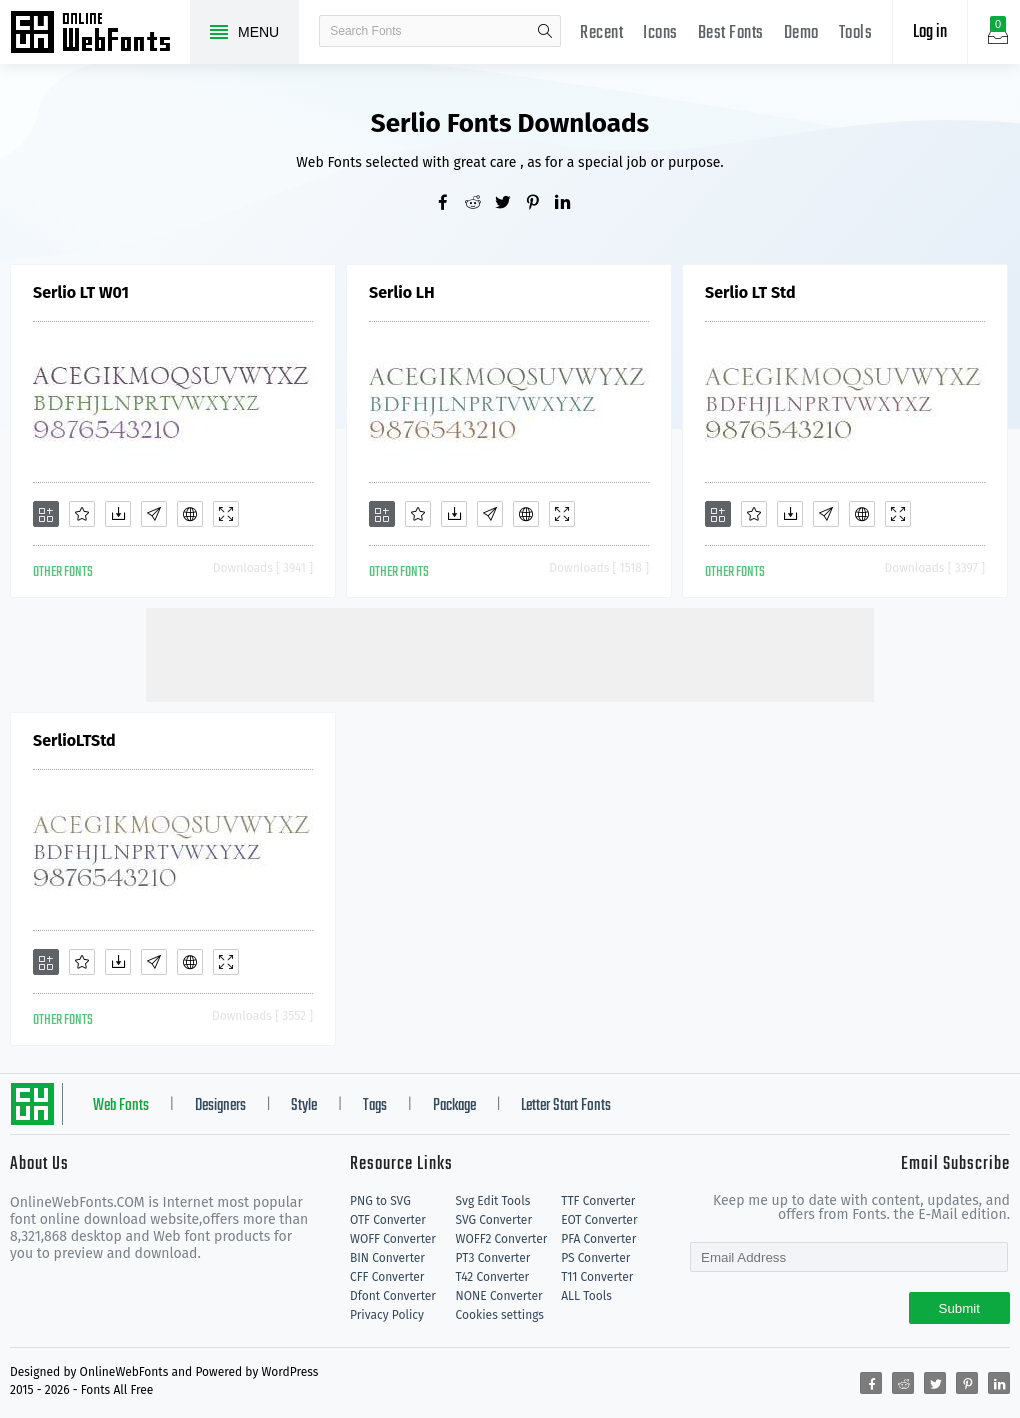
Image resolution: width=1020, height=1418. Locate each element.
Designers (220, 1106)
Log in (930, 32)
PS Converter (595, 1258)
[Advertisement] (510, 653)
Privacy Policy (387, 1315)
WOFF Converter (393, 1239)
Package (454, 1106)
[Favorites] (82, 514)
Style (304, 1106)
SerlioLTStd (74, 740)
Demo (801, 33)
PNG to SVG (380, 1201)
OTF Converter (388, 1220)
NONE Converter (499, 1296)
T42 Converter (493, 1277)
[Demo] (226, 514)
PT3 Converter (493, 1258)
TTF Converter (598, 1201)
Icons (660, 33)
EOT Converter (599, 1220)
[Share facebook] (450, 204)
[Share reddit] (480, 204)
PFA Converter (598, 1239)
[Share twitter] (510, 204)
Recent (601, 33)
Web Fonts (121, 1106)
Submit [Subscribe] (959, 1308)
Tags (375, 1106)
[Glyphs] (154, 514)
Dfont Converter (393, 1296)
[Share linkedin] (570, 204)
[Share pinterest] (540, 204)
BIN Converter (387, 1258)
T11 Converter (597, 1277)
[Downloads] (118, 514)
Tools (856, 33)
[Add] (46, 514)
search (545, 31)
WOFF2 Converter (502, 1239)
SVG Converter (494, 1220)
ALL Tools (586, 1296)
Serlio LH (402, 292)
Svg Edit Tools (493, 1201)
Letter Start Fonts (566, 1106)
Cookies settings (500, 1315)
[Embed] (190, 514)
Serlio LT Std (750, 292)
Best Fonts (731, 33)
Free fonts (100, 34)
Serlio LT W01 (81, 292)
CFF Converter (387, 1277)
